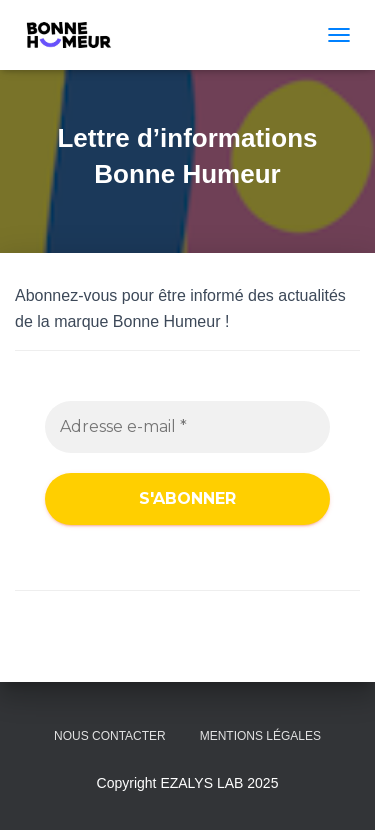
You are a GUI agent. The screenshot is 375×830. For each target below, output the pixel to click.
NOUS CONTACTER (110, 736)
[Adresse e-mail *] (187, 427)
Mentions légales (260, 736)
